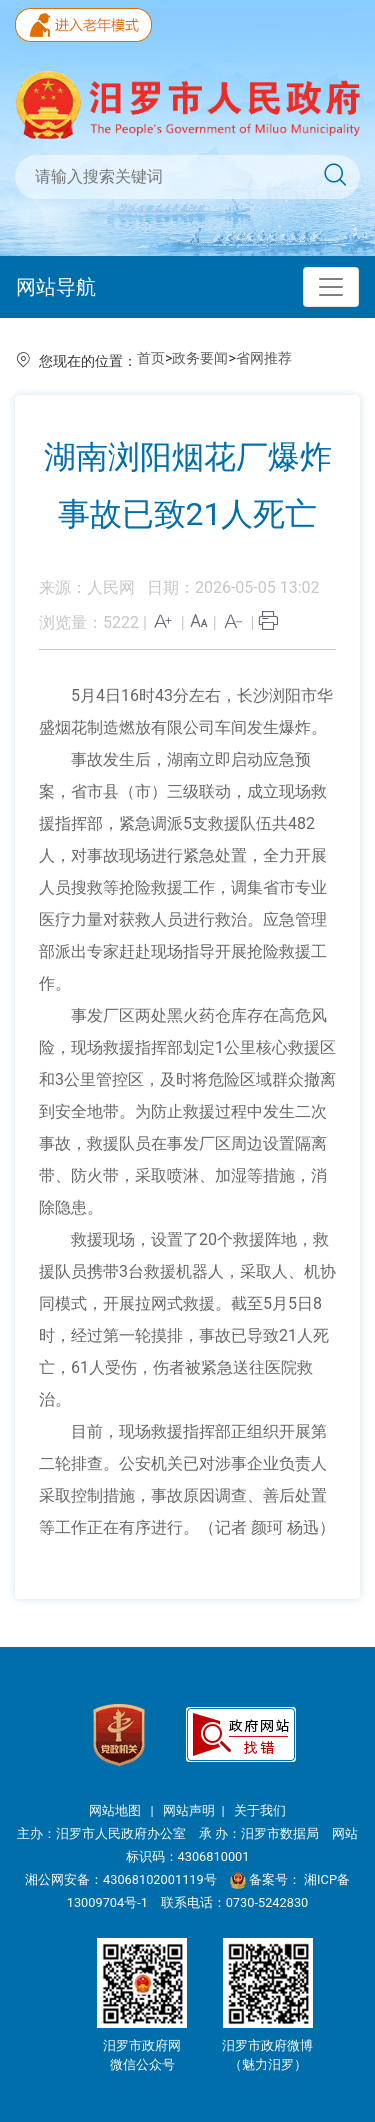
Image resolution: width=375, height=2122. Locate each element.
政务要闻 (200, 358)
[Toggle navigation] (331, 287)
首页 (151, 358)
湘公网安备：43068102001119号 (121, 1879)
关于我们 (260, 1810)
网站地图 (116, 1810)
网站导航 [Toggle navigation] (56, 287)
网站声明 (189, 1810)
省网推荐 (264, 358)
